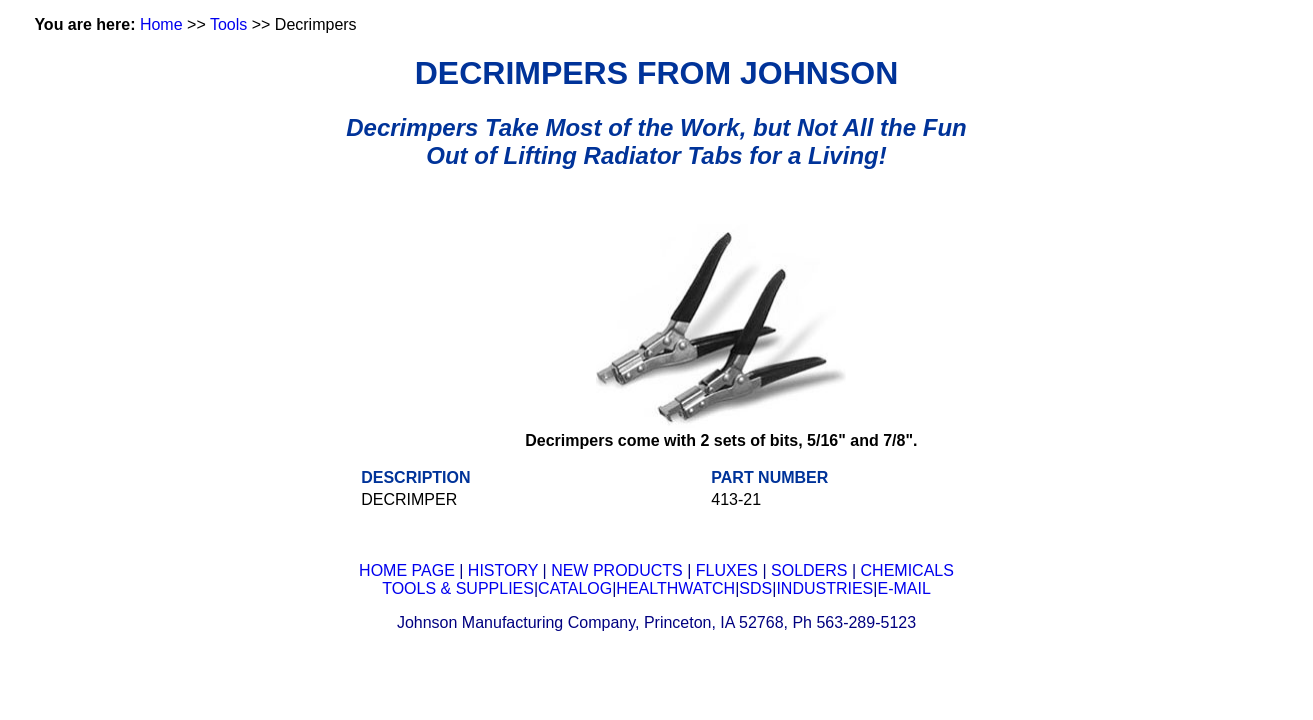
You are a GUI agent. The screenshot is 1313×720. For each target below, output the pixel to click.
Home (161, 24)
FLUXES (727, 570)
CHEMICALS (907, 570)
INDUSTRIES (824, 588)
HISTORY (503, 570)
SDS (755, 588)
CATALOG (575, 588)
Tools (228, 24)
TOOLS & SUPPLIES (458, 588)
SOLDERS (809, 570)
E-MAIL (903, 588)
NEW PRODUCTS (617, 570)
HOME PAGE (407, 570)
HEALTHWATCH (675, 588)
